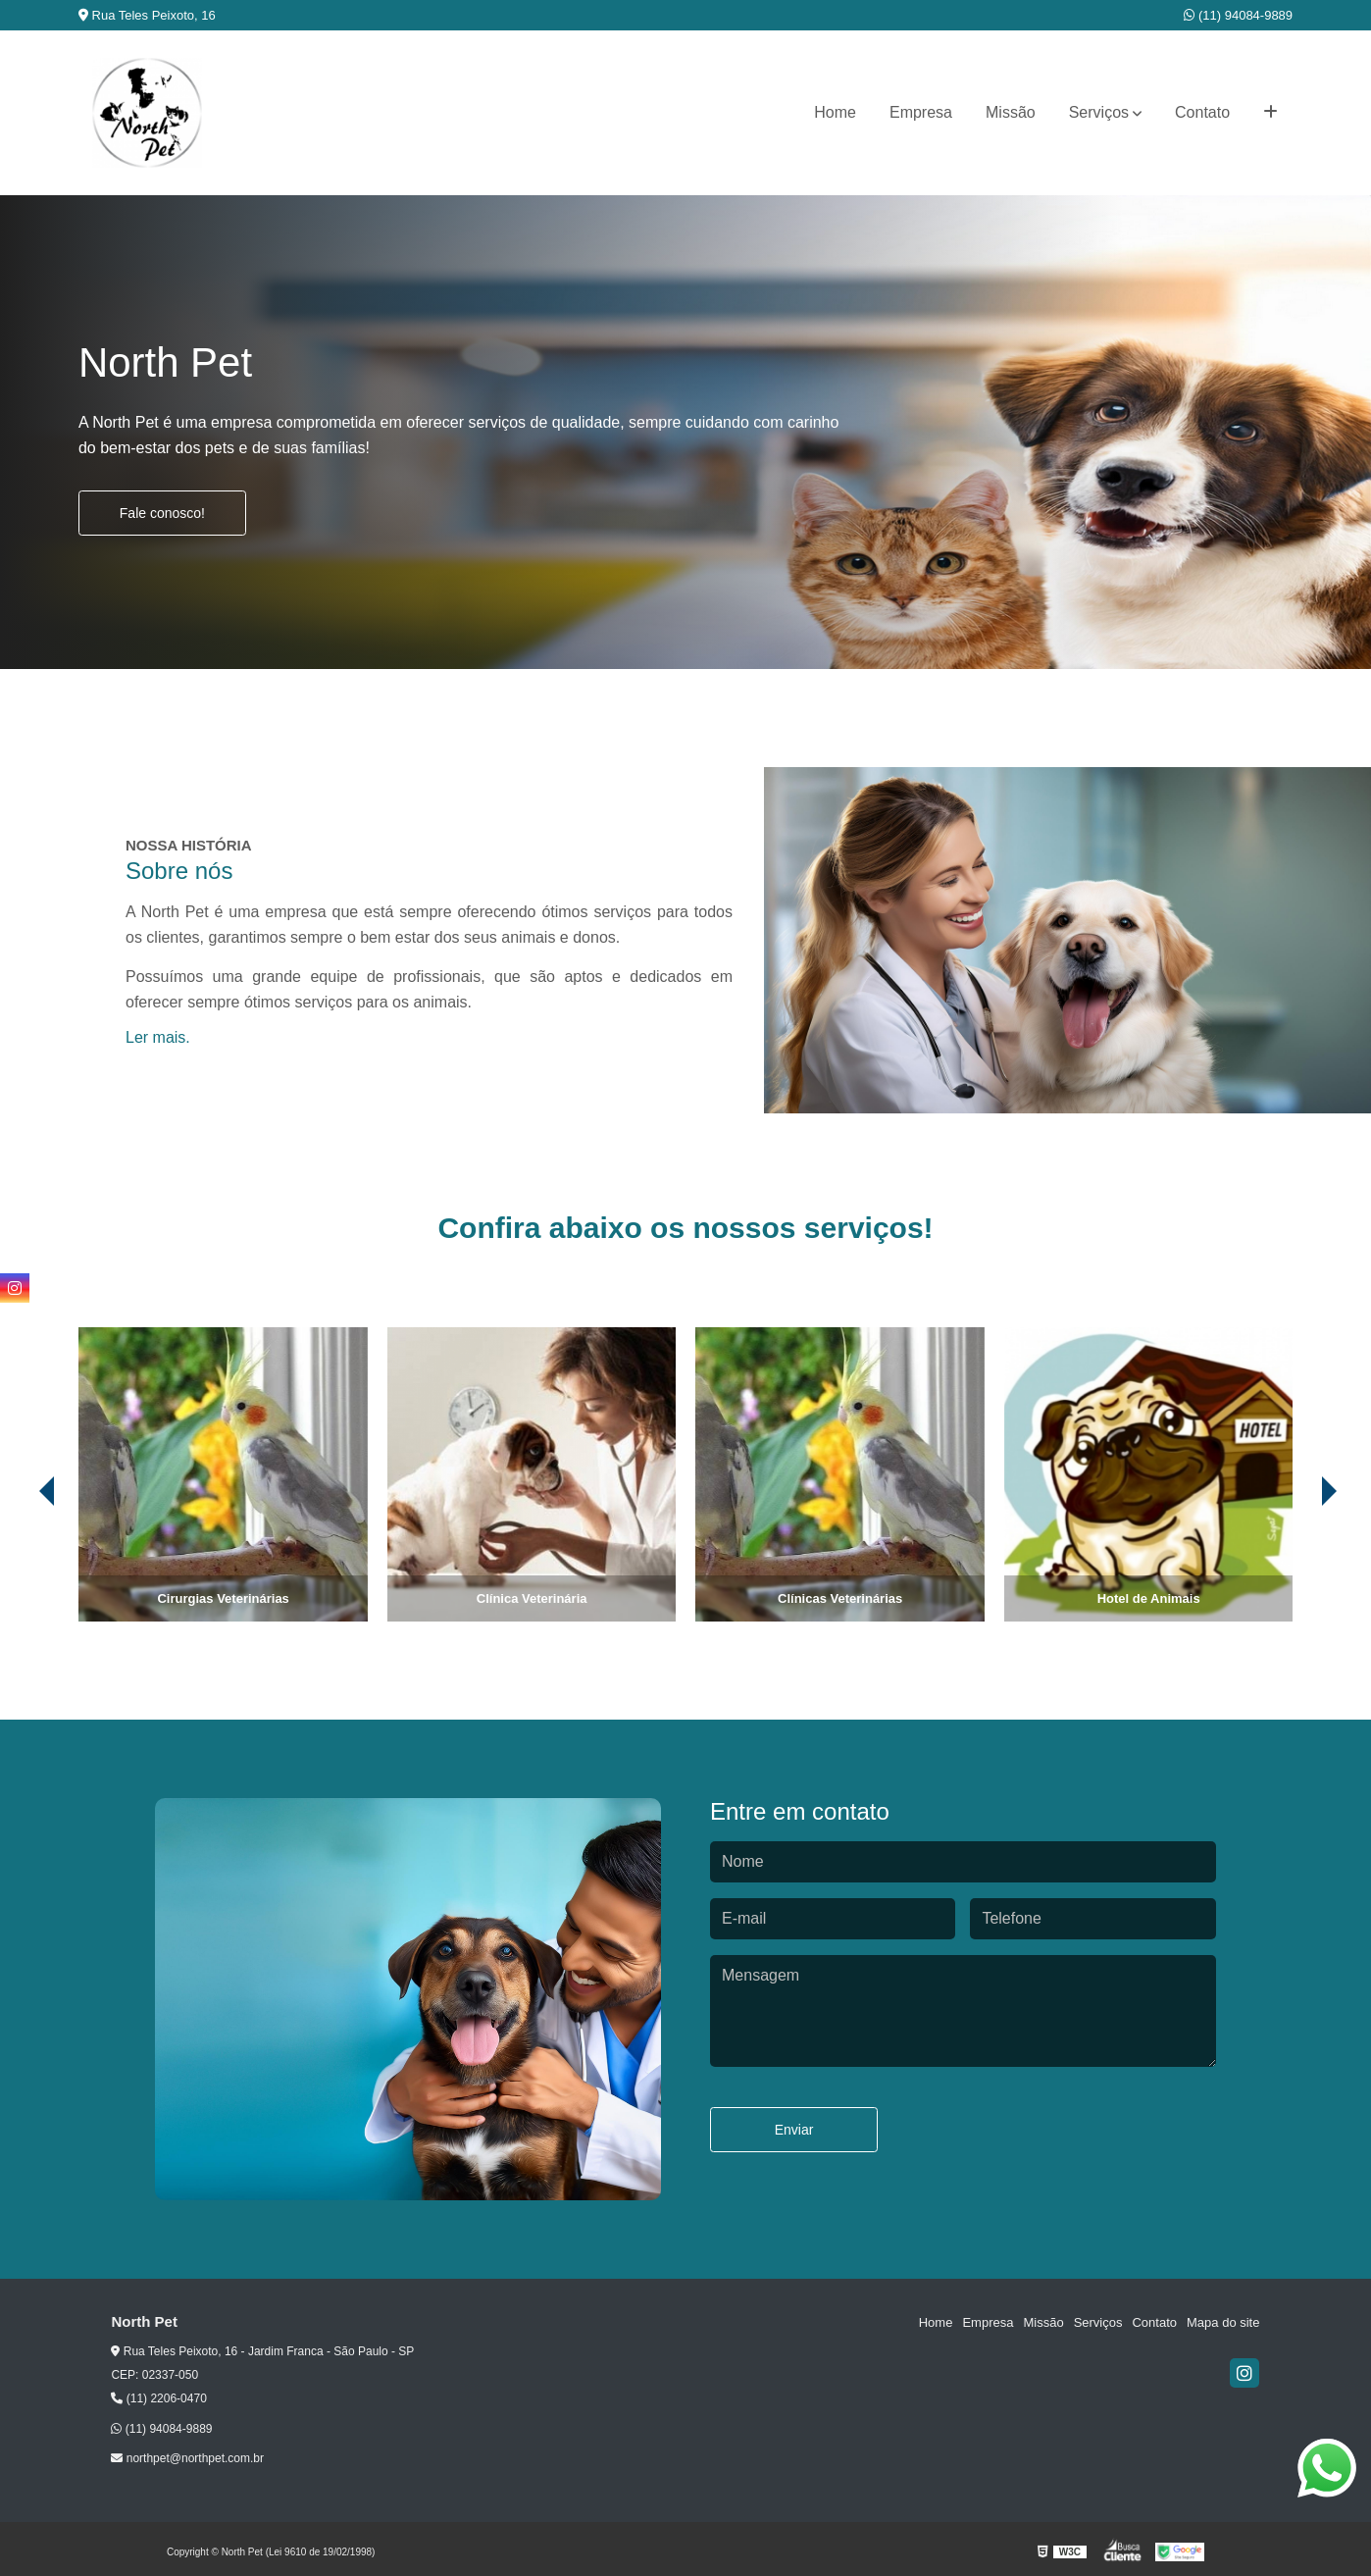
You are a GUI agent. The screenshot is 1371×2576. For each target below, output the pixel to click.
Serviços (1099, 112)
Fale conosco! (162, 513)
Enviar (794, 2130)
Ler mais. (158, 1037)
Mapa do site (1223, 2322)
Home (835, 112)
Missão (1011, 112)
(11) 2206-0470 (158, 2398)
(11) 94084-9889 (1238, 15)
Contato (1202, 112)
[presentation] (19, 1566)
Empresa (920, 112)
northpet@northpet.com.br (187, 2458)
